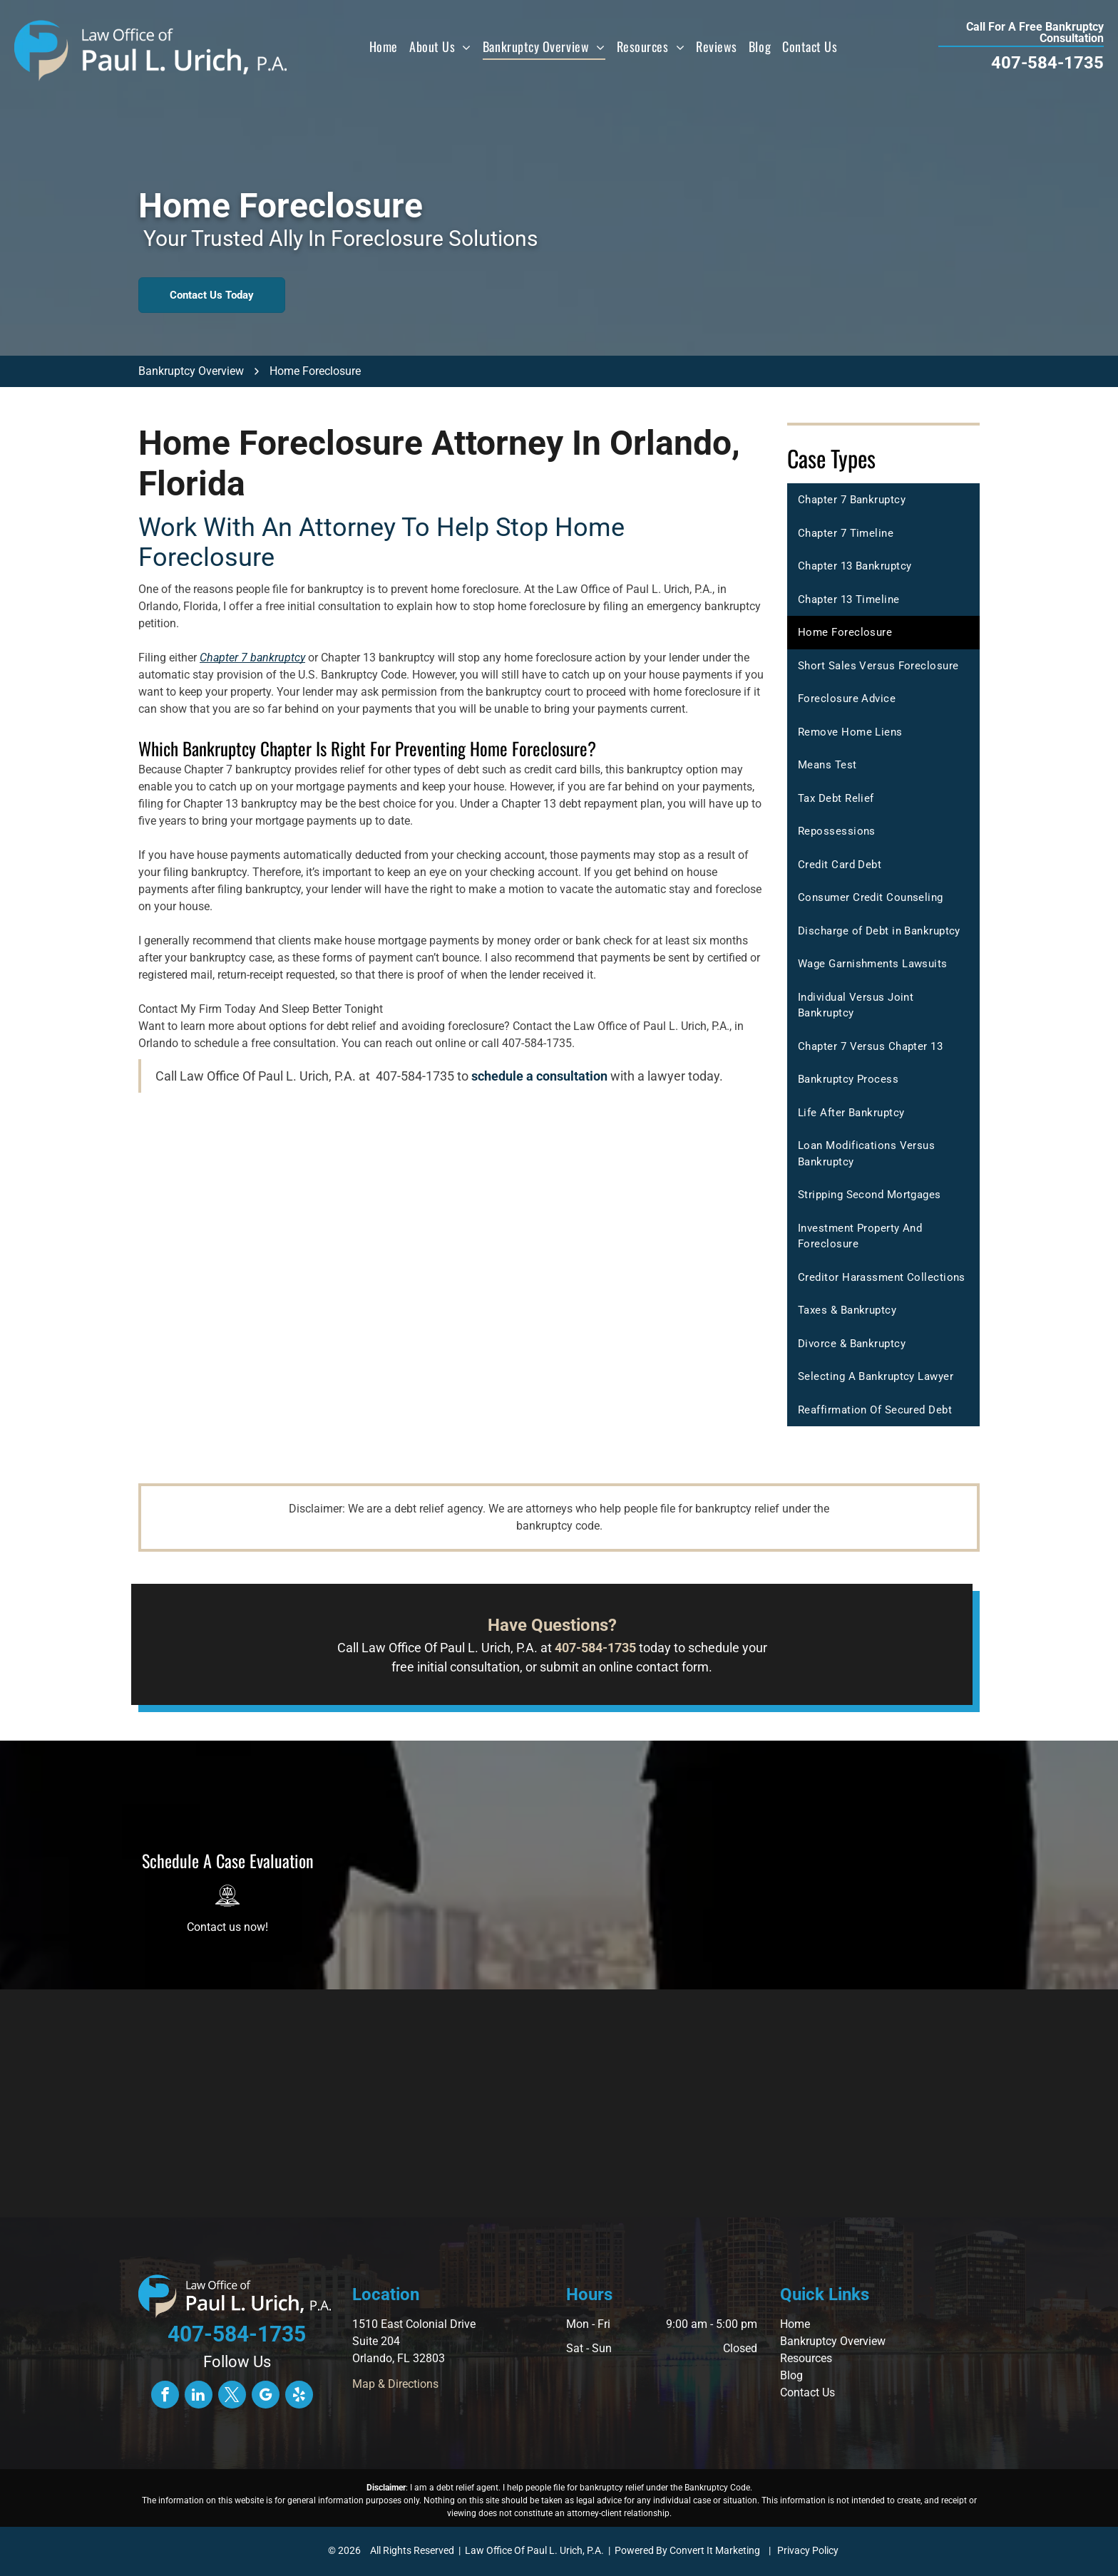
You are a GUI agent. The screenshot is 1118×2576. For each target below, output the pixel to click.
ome (799, 2324)
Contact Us (807, 2392)
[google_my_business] (266, 2396)
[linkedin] (198, 2396)
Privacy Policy (807, 2550)
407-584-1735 (1047, 63)
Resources (806, 2358)
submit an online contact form (624, 1666)
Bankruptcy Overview (833, 2341)
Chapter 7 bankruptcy (252, 657)
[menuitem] (384, 46)
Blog (791, 2375)
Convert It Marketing (715, 2550)
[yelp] (299, 2396)
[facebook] (165, 2396)
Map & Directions (395, 2384)
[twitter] (232, 2396)
